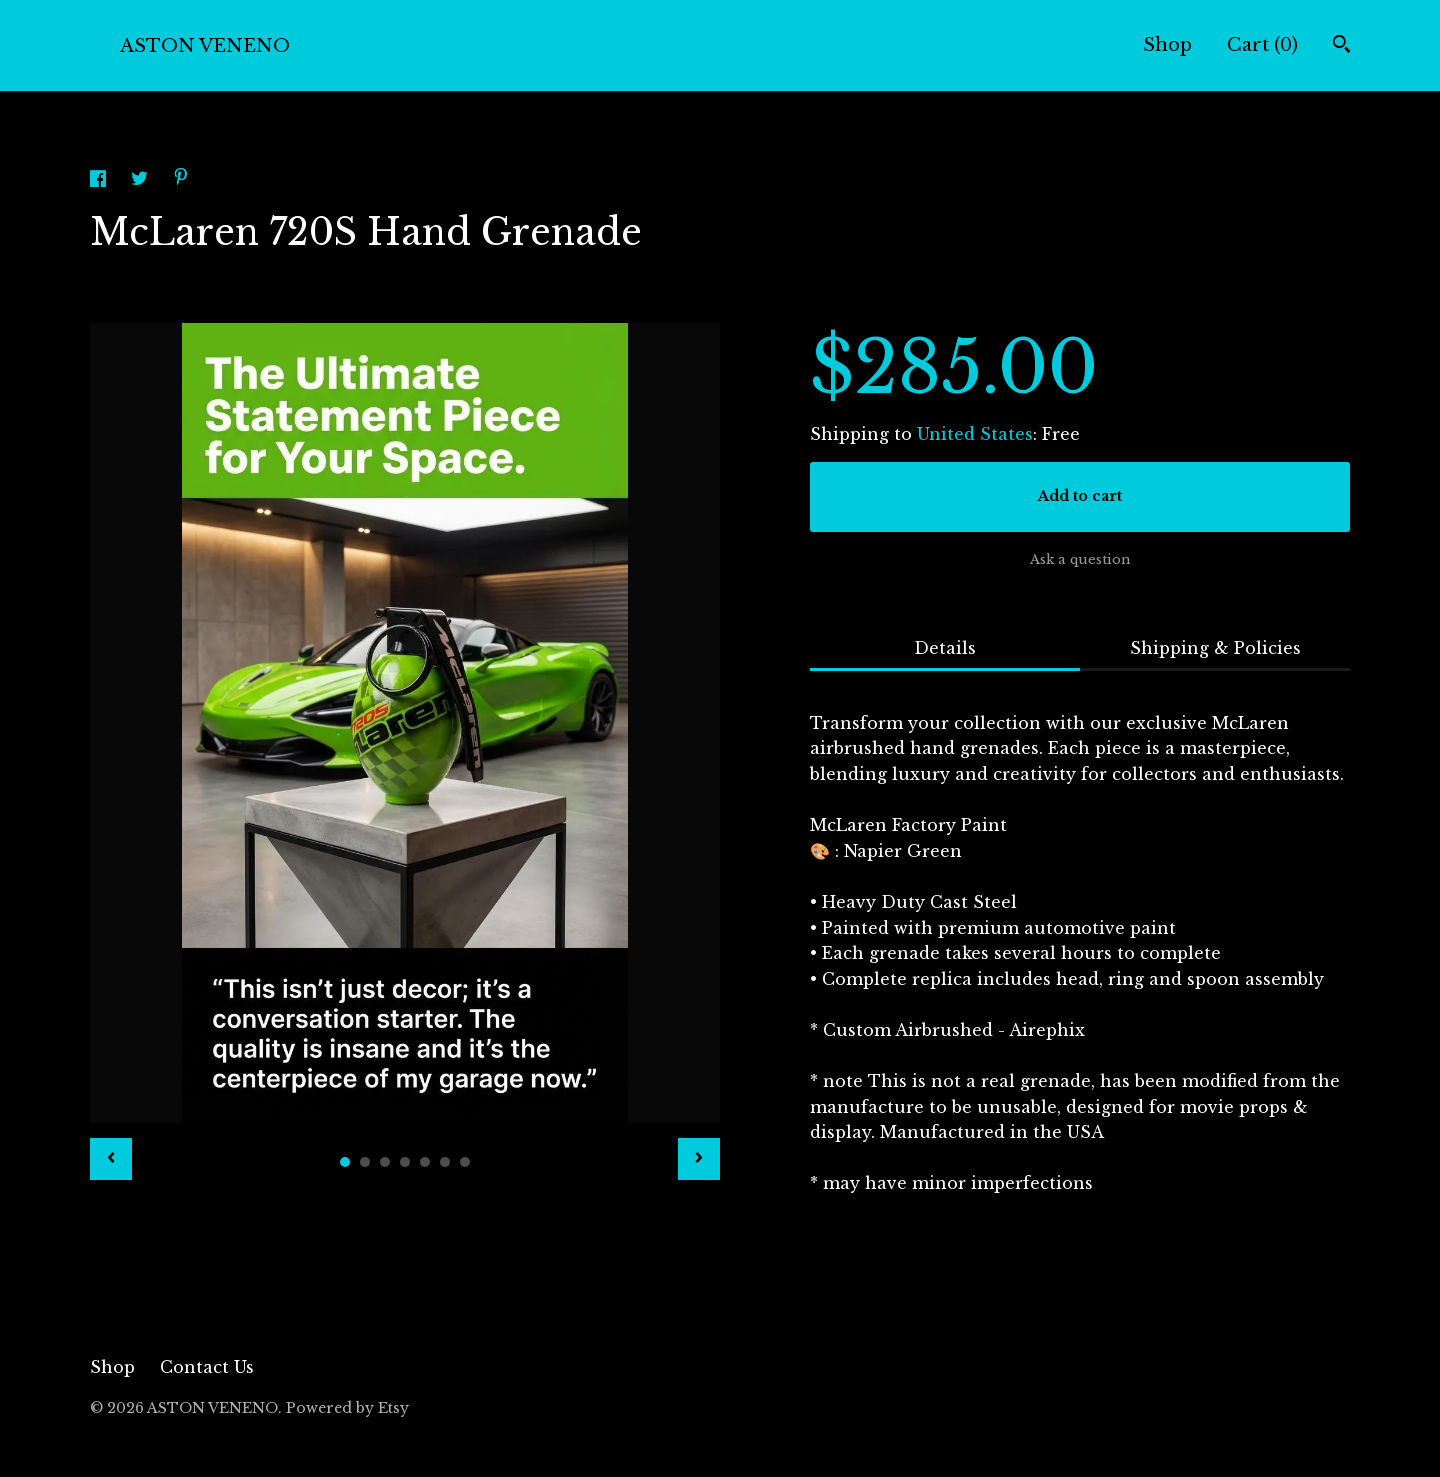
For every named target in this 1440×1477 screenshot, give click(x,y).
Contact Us (207, 1367)
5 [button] (425, 1162)
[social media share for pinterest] (181, 179)
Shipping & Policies (1215, 648)
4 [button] (405, 1162)
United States (975, 434)
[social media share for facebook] (100, 181)
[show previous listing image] (111, 1159)
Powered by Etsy (347, 1408)
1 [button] (345, 1162)
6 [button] (445, 1162)
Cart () (1262, 45)
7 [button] (465, 1162)
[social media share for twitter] (142, 181)
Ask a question (1080, 559)
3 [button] (385, 1162)
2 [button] (365, 1162)
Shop (1167, 45)
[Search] (1341, 46)
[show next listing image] (699, 1159)
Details (945, 648)
